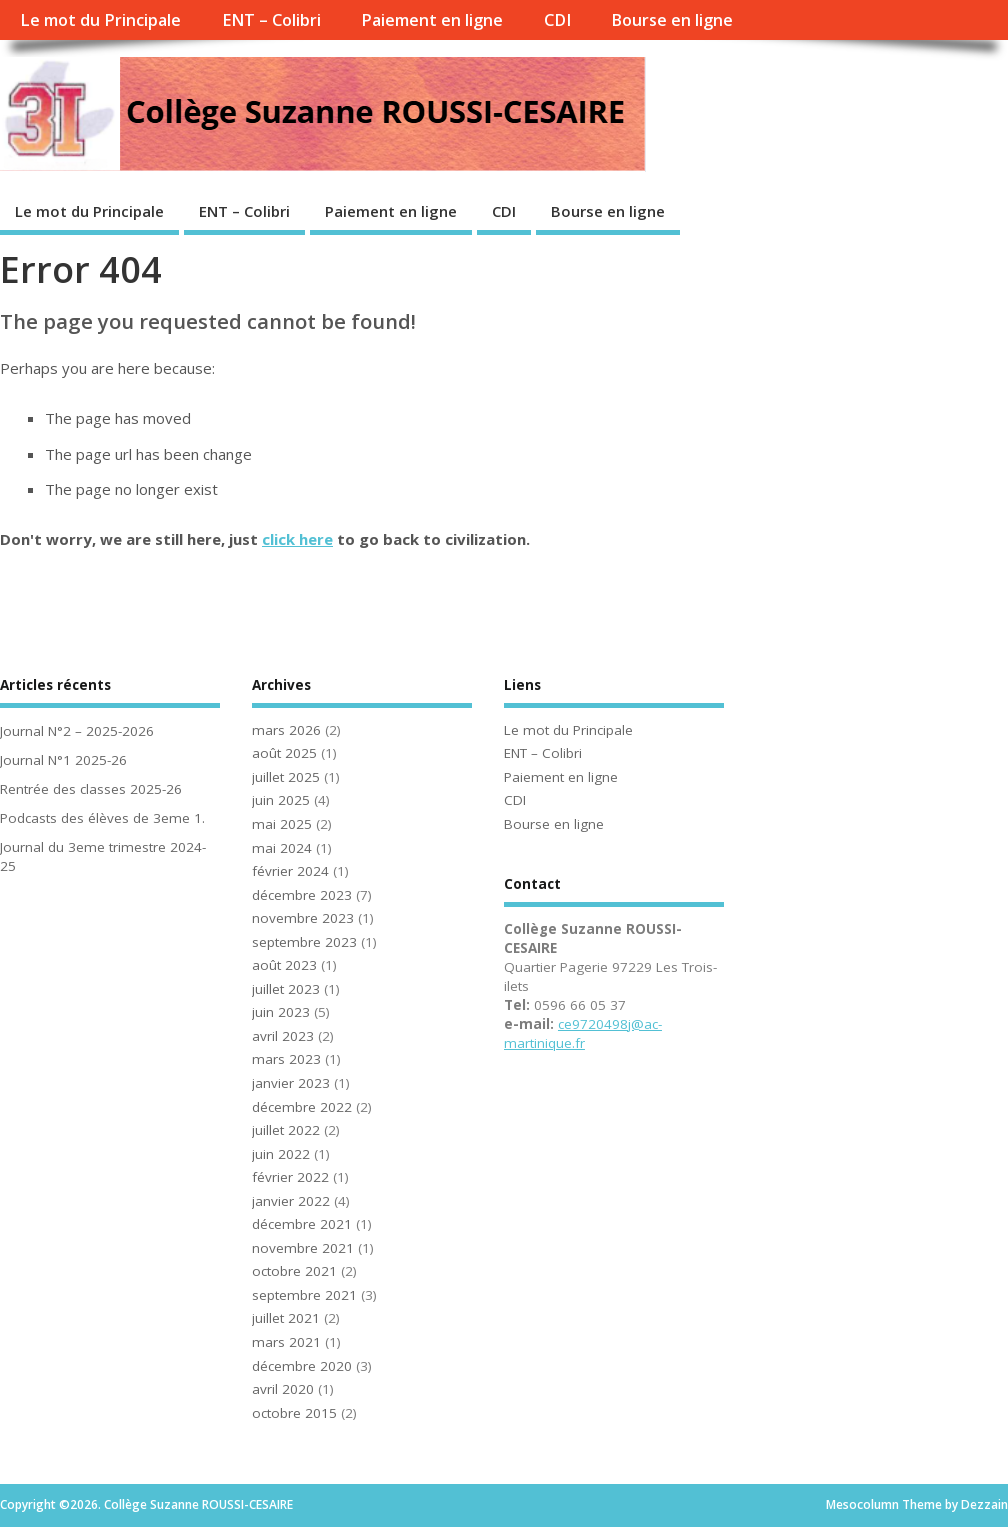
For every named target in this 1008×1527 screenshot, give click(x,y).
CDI (557, 20)
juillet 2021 (286, 1318)
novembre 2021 (303, 1248)
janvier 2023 (291, 1083)
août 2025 (284, 753)
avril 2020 (283, 1389)
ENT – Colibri (271, 20)
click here (297, 539)
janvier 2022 (291, 1201)
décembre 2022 (302, 1107)
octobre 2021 (294, 1271)
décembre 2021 (302, 1224)
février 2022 (290, 1177)
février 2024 (290, 871)
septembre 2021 (304, 1295)
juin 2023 (281, 1012)
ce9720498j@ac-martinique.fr (583, 1033)
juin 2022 (281, 1154)
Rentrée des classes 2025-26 (91, 789)
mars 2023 (286, 1059)
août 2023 (284, 965)
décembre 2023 (302, 895)
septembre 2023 (304, 942)
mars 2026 (286, 730)
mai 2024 (282, 848)
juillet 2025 (286, 777)
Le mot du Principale (100, 20)
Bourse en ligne (672, 20)
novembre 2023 (303, 918)
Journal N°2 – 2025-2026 (77, 731)
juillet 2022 (286, 1130)
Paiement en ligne (432, 20)
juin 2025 (281, 800)
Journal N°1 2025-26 (63, 760)
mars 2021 (286, 1342)
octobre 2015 (294, 1413)
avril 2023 (283, 1036)
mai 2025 (282, 824)
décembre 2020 (302, 1366)
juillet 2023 (286, 989)
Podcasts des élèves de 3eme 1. (102, 818)
